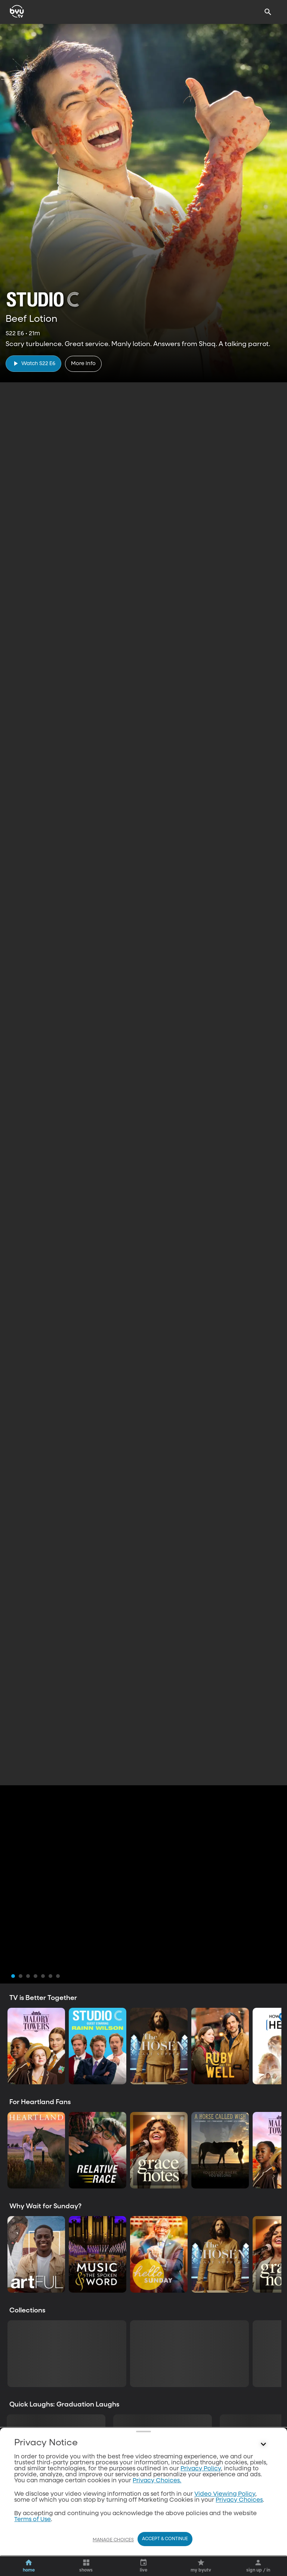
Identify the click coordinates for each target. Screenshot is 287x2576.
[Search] (268, 12)
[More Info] (83, 364)
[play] (33, 363)
